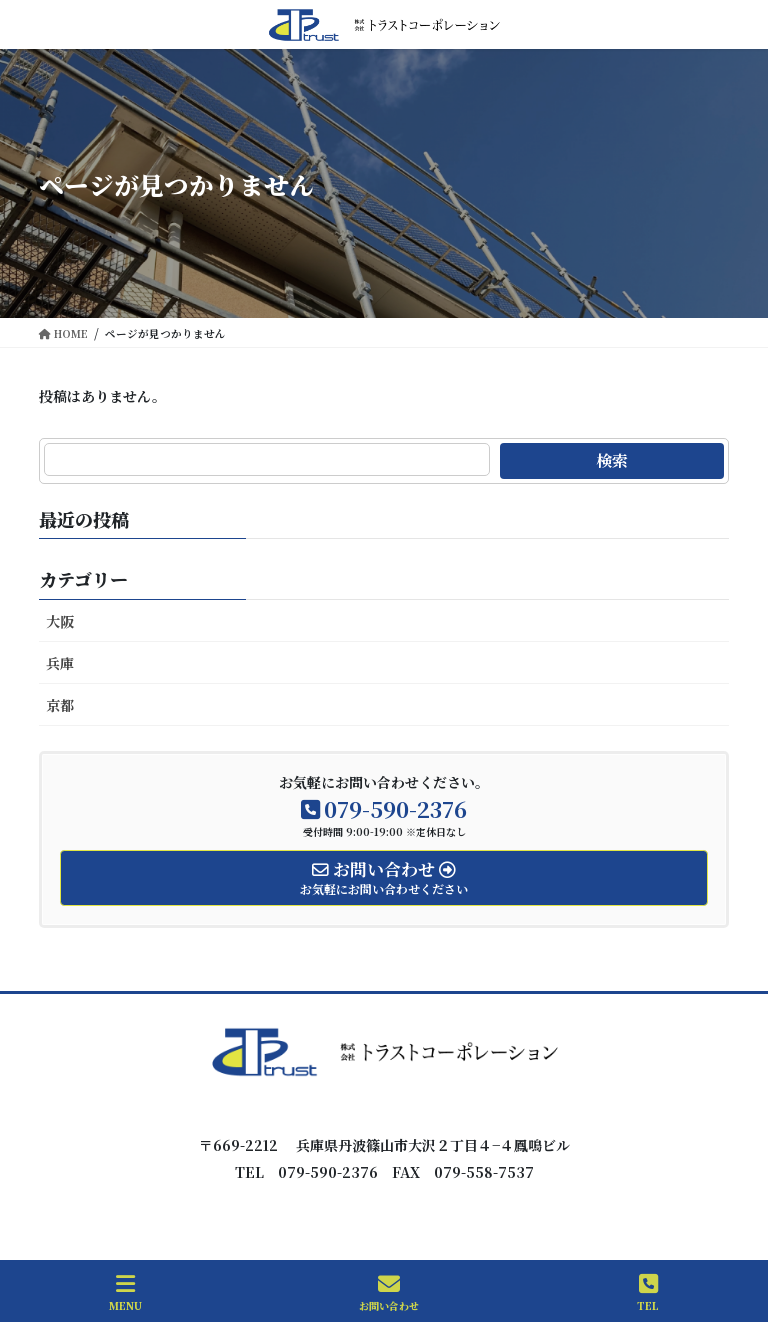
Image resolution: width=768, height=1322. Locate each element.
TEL (648, 1292)
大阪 (60, 621)
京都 (60, 705)
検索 (612, 460)
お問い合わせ (389, 1292)
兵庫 (60, 663)
